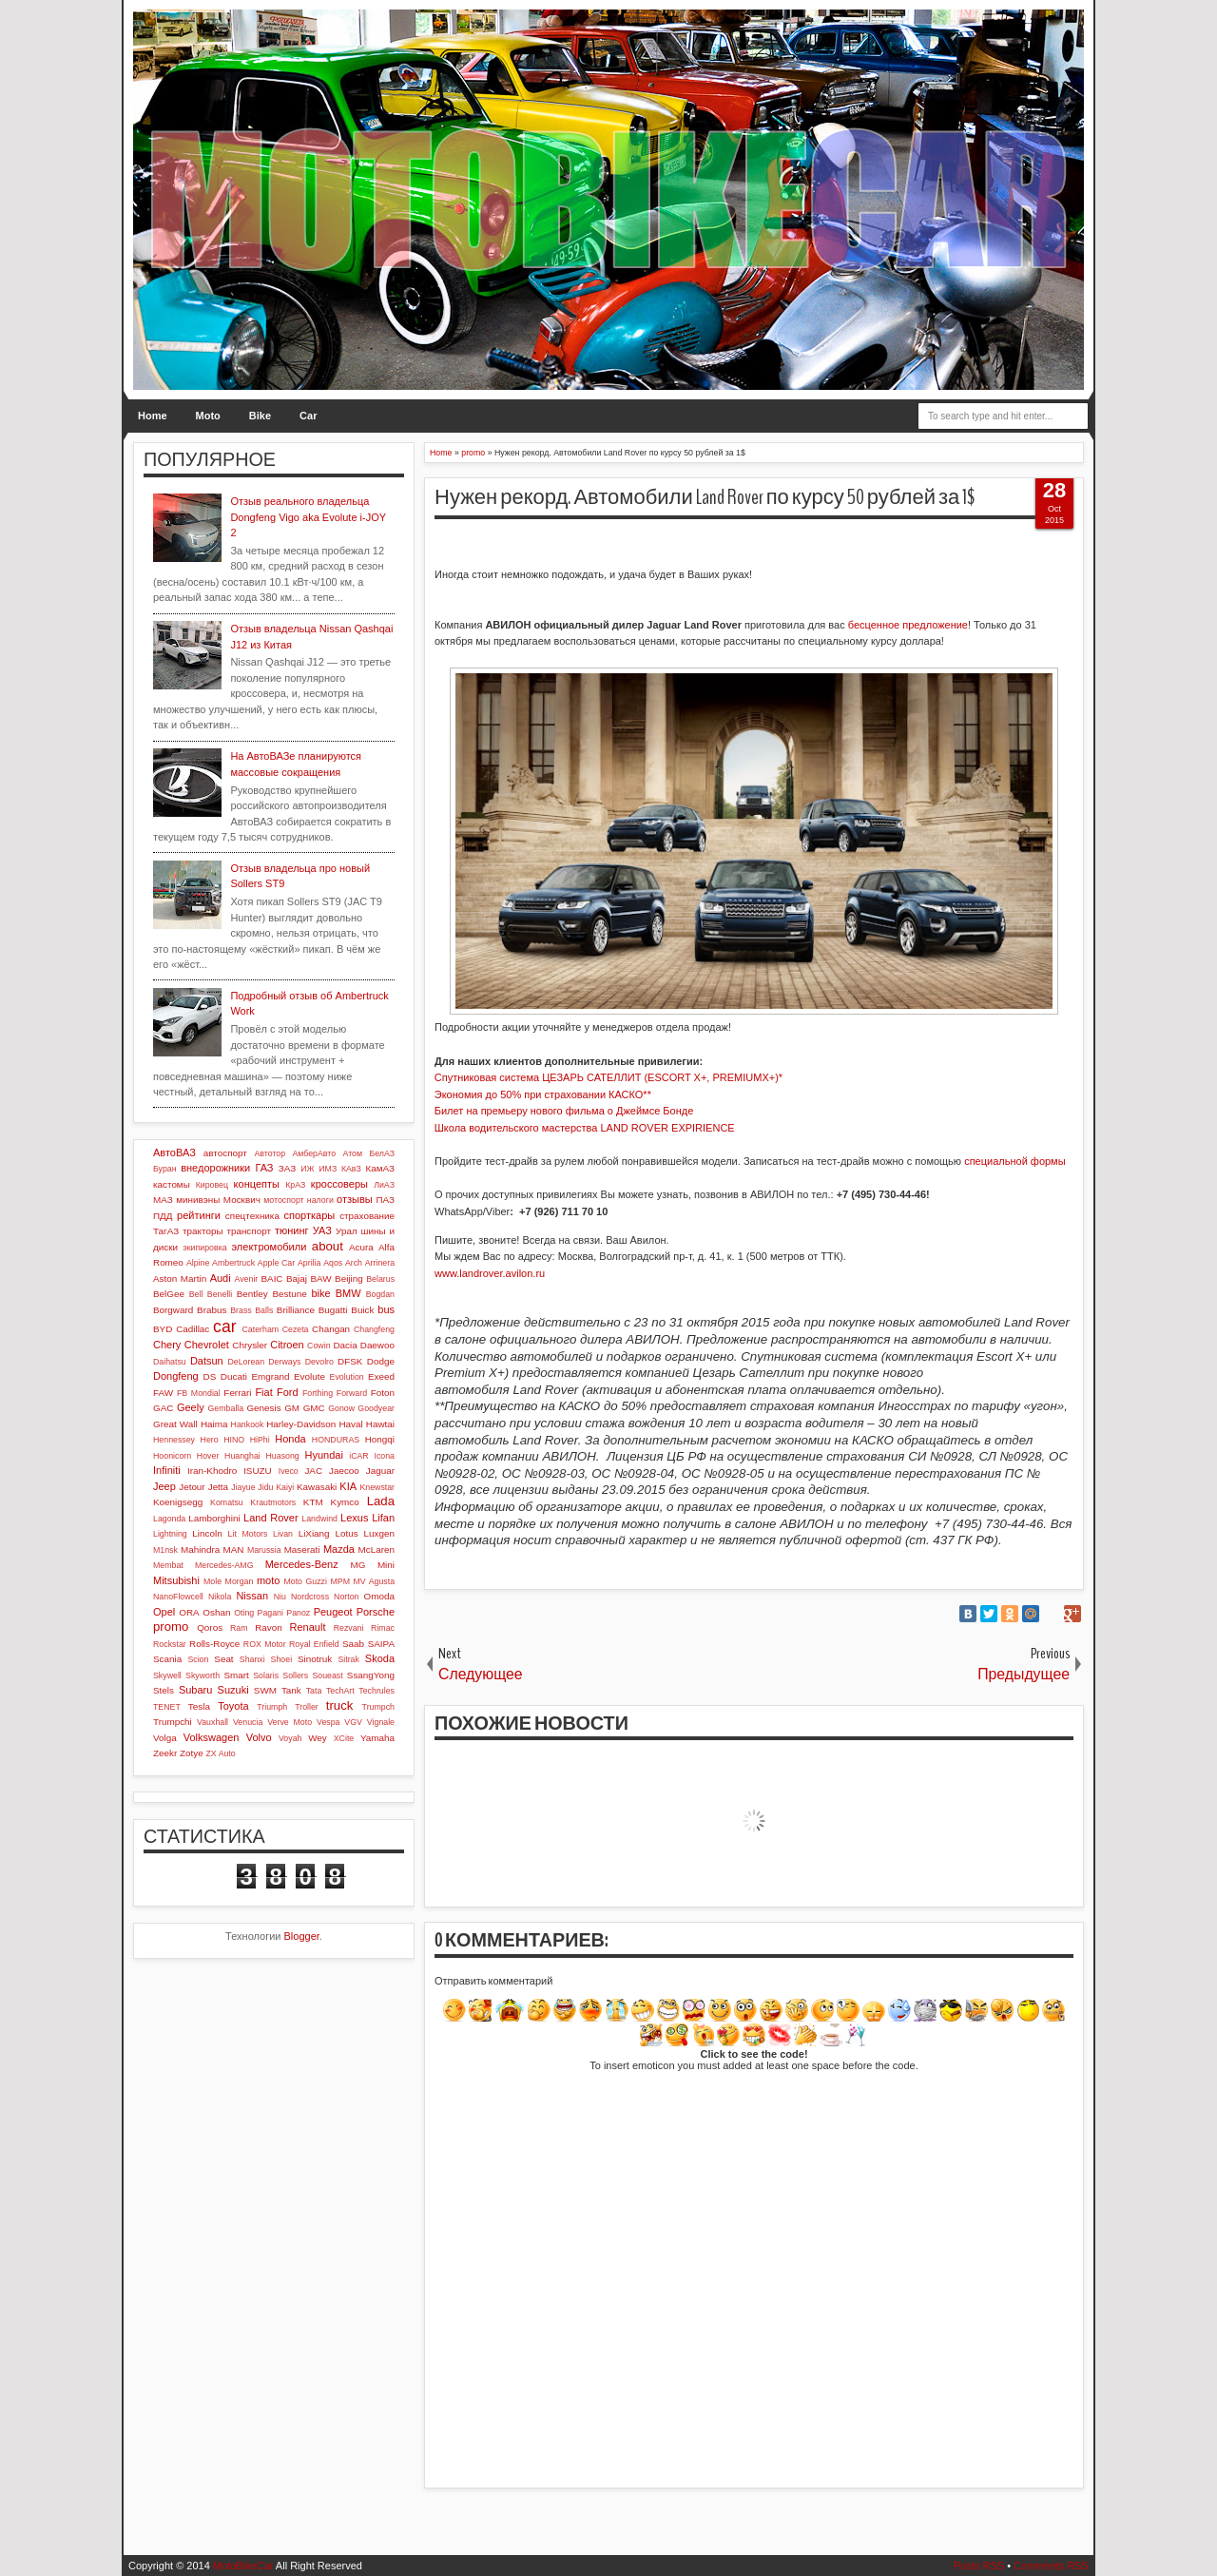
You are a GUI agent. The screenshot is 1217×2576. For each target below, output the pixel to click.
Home (152, 415)
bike (320, 1293)
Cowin (318, 1345)
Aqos (332, 1263)
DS (210, 1376)
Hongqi (380, 1439)
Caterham (261, 1329)
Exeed (381, 1376)
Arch (353, 1263)
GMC (314, 1408)
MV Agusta (374, 1581)
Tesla (199, 1706)
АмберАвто (314, 1153)
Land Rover (271, 1517)
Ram (239, 1628)
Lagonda (169, 1518)
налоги (320, 1200)
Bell (196, 1294)
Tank (291, 1690)
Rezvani (349, 1628)
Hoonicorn (172, 1456)
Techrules (376, 1690)
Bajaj (296, 1278)
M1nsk (165, 1550)
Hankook (247, 1424)
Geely (190, 1407)
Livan (283, 1534)
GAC (163, 1408)
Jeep (164, 1486)
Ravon (268, 1627)
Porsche (376, 1611)
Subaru (195, 1689)
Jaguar (380, 1470)
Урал (346, 1231)
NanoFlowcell (178, 1596)
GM (291, 1408)
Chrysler (249, 1345)
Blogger (301, 1936)
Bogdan (380, 1294)
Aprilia (309, 1263)
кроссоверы (339, 1184)
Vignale (381, 1722)
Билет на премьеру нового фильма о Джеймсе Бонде (564, 1110)
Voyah (290, 1738)
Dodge (381, 1361)
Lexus (354, 1517)
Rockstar (169, 1644)
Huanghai (242, 1456)
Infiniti (167, 1470)
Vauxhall (212, 1722)
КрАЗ (295, 1185)
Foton (383, 1392)
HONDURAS (335, 1439)
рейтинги (199, 1215)
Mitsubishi (176, 1580)
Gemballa (226, 1408)
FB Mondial (199, 1393)
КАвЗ (351, 1168)
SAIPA (381, 1643)
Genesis (263, 1408)
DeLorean (245, 1361)
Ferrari (237, 1392)
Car (308, 415)
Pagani (270, 1612)
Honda (290, 1438)
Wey (317, 1738)
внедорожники (215, 1167)
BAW (320, 1278)
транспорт (248, 1231)
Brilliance (296, 1310)
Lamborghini (214, 1518)
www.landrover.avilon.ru (490, 1273)
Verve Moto (289, 1722)
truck (340, 1705)
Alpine (197, 1263)
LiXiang (314, 1533)
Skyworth (202, 1675)
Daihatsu (169, 1361)
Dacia (345, 1345)
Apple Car (276, 1263)
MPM (340, 1581)
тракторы (202, 1231)
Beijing (349, 1278)
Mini (386, 1564)
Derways (284, 1361)
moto (268, 1580)
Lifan (383, 1517)
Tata (314, 1690)
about (327, 1246)
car (224, 1326)
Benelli (219, 1294)
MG (358, 1564)
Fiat (263, 1392)
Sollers (295, 1675)
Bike (260, 415)
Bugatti (333, 1310)
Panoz (298, 1612)
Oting (244, 1612)
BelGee (168, 1293)
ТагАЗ (166, 1231)
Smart (235, 1675)
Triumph (272, 1707)
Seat (223, 1659)
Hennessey (174, 1439)
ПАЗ (385, 1199)
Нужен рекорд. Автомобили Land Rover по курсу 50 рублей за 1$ (705, 497)
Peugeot (333, 1611)
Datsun (206, 1360)
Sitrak (348, 1659)
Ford (288, 1392)
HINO (233, 1439)
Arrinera (380, 1263)
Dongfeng (176, 1376)
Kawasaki (317, 1487)
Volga (165, 1738)
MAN (233, 1549)
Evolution (347, 1377)
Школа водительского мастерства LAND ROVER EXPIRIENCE (585, 1127)
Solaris (266, 1675)
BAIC (271, 1278)
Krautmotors (273, 1502)
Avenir (246, 1279)
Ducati (234, 1376)
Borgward (173, 1310)
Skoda (380, 1658)
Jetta (218, 1487)
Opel (164, 1611)
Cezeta (295, 1329)
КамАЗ (380, 1168)
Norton (346, 1596)
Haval (350, 1424)
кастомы (171, 1184)
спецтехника (252, 1216)
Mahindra (200, 1549)
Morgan (239, 1581)
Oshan (216, 1612)
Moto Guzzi (305, 1581)
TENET (167, 1707)
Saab (353, 1643)
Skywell (167, 1675)
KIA (348, 1486)
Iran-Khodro (212, 1470)
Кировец (212, 1185)
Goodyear (376, 1408)
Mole (212, 1581)
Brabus (211, 1310)
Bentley (252, 1293)
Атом (353, 1153)
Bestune (289, 1293)
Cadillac (192, 1329)
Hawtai (380, 1424)
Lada (381, 1501)
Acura (361, 1247)
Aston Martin (179, 1278)
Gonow (341, 1408)
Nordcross (310, 1596)
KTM (313, 1502)
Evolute (309, 1376)
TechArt (340, 1690)
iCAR (359, 1456)
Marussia (264, 1550)
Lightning (170, 1534)
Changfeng (374, 1329)
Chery (167, 1344)
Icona (384, 1456)
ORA (189, 1612)
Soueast (327, 1675)
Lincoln (207, 1533)
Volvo (259, 1737)
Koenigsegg (178, 1502)
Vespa (328, 1722)
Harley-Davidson (301, 1424)
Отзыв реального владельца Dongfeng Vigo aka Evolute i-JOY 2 (307, 516)
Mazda (339, 1549)
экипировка (204, 1247)
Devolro (319, 1361)
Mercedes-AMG (224, 1565)
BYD (162, 1329)
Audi (220, 1278)
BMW (348, 1293)
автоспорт (225, 1153)
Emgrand (270, 1376)
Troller (307, 1707)
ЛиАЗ (384, 1185)
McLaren (376, 1549)
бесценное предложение (908, 624)
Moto (208, 415)
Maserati (302, 1549)
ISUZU (257, 1470)
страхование (367, 1216)
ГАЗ (264, 1167)
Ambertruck (233, 1263)
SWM (265, 1690)
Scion (197, 1659)
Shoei (282, 1659)
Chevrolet (206, 1344)
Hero (210, 1439)
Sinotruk (315, 1659)
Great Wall (175, 1424)
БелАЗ (382, 1153)
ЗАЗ (287, 1168)
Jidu (265, 1487)
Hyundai (323, 1455)
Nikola (219, 1596)
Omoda (379, 1596)
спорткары (310, 1215)
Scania (167, 1659)
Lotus (347, 1533)
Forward (352, 1393)
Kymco (345, 1502)
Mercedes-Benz (301, 1564)
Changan (331, 1329)
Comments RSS (1051, 2565)
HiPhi (260, 1439)
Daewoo (377, 1345)
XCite (344, 1738)
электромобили (269, 1246)
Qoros (209, 1627)
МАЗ (163, 1199)
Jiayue (243, 1487)
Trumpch (378, 1707)
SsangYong (371, 1675)
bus (386, 1309)
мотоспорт (283, 1200)
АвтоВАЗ (174, 1152)
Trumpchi (172, 1721)
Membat (168, 1565)
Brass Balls (251, 1310)
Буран (165, 1168)
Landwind (319, 1518)
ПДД (162, 1216)
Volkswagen (212, 1737)
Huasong (282, 1456)
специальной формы (1014, 1161)
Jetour (191, 1487)
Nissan (252, 1595)
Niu (280, 1596)
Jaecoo (344, 1470)
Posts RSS (979, 2565)
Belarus (380, 1279)
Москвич (242, 1199)
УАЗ (322, 1230)
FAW (163, 1392)
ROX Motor (264, 1644)
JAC (313, 1470)
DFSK (350, 1361)
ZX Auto (220, 1753)
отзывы (355, 1199)
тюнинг (292, 1230)
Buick (362, 1310)
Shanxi (252, 1659)
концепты (257, 1184)
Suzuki (233, 1689)
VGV (353, 1722)
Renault (308, 1627)
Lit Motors (248, 1534)
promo (170, 1626)
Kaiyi (285, 1487)
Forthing (317, 1393)
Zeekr (165, 1753)
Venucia (247, 1722)
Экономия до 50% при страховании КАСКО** (543, 1094)
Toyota (233, 1706)
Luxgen (379, 1533)
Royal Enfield (314, 1644)
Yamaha (377, 1738)
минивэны (198, 1199)
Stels (163, 1690)
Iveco (289, 1471)
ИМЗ (328, 1168)
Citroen (286, 1344)
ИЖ (307, 1168)
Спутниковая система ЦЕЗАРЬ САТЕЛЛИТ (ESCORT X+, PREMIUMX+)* (608, 1077)
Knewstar (377, 1487)
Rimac (383, 1628)
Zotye (191, 1753)
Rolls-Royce (214, 1643)
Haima (214, 1424)
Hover (208, 1456)
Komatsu (226, 1502)
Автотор (269, 1153)
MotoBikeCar (243, 2565)
